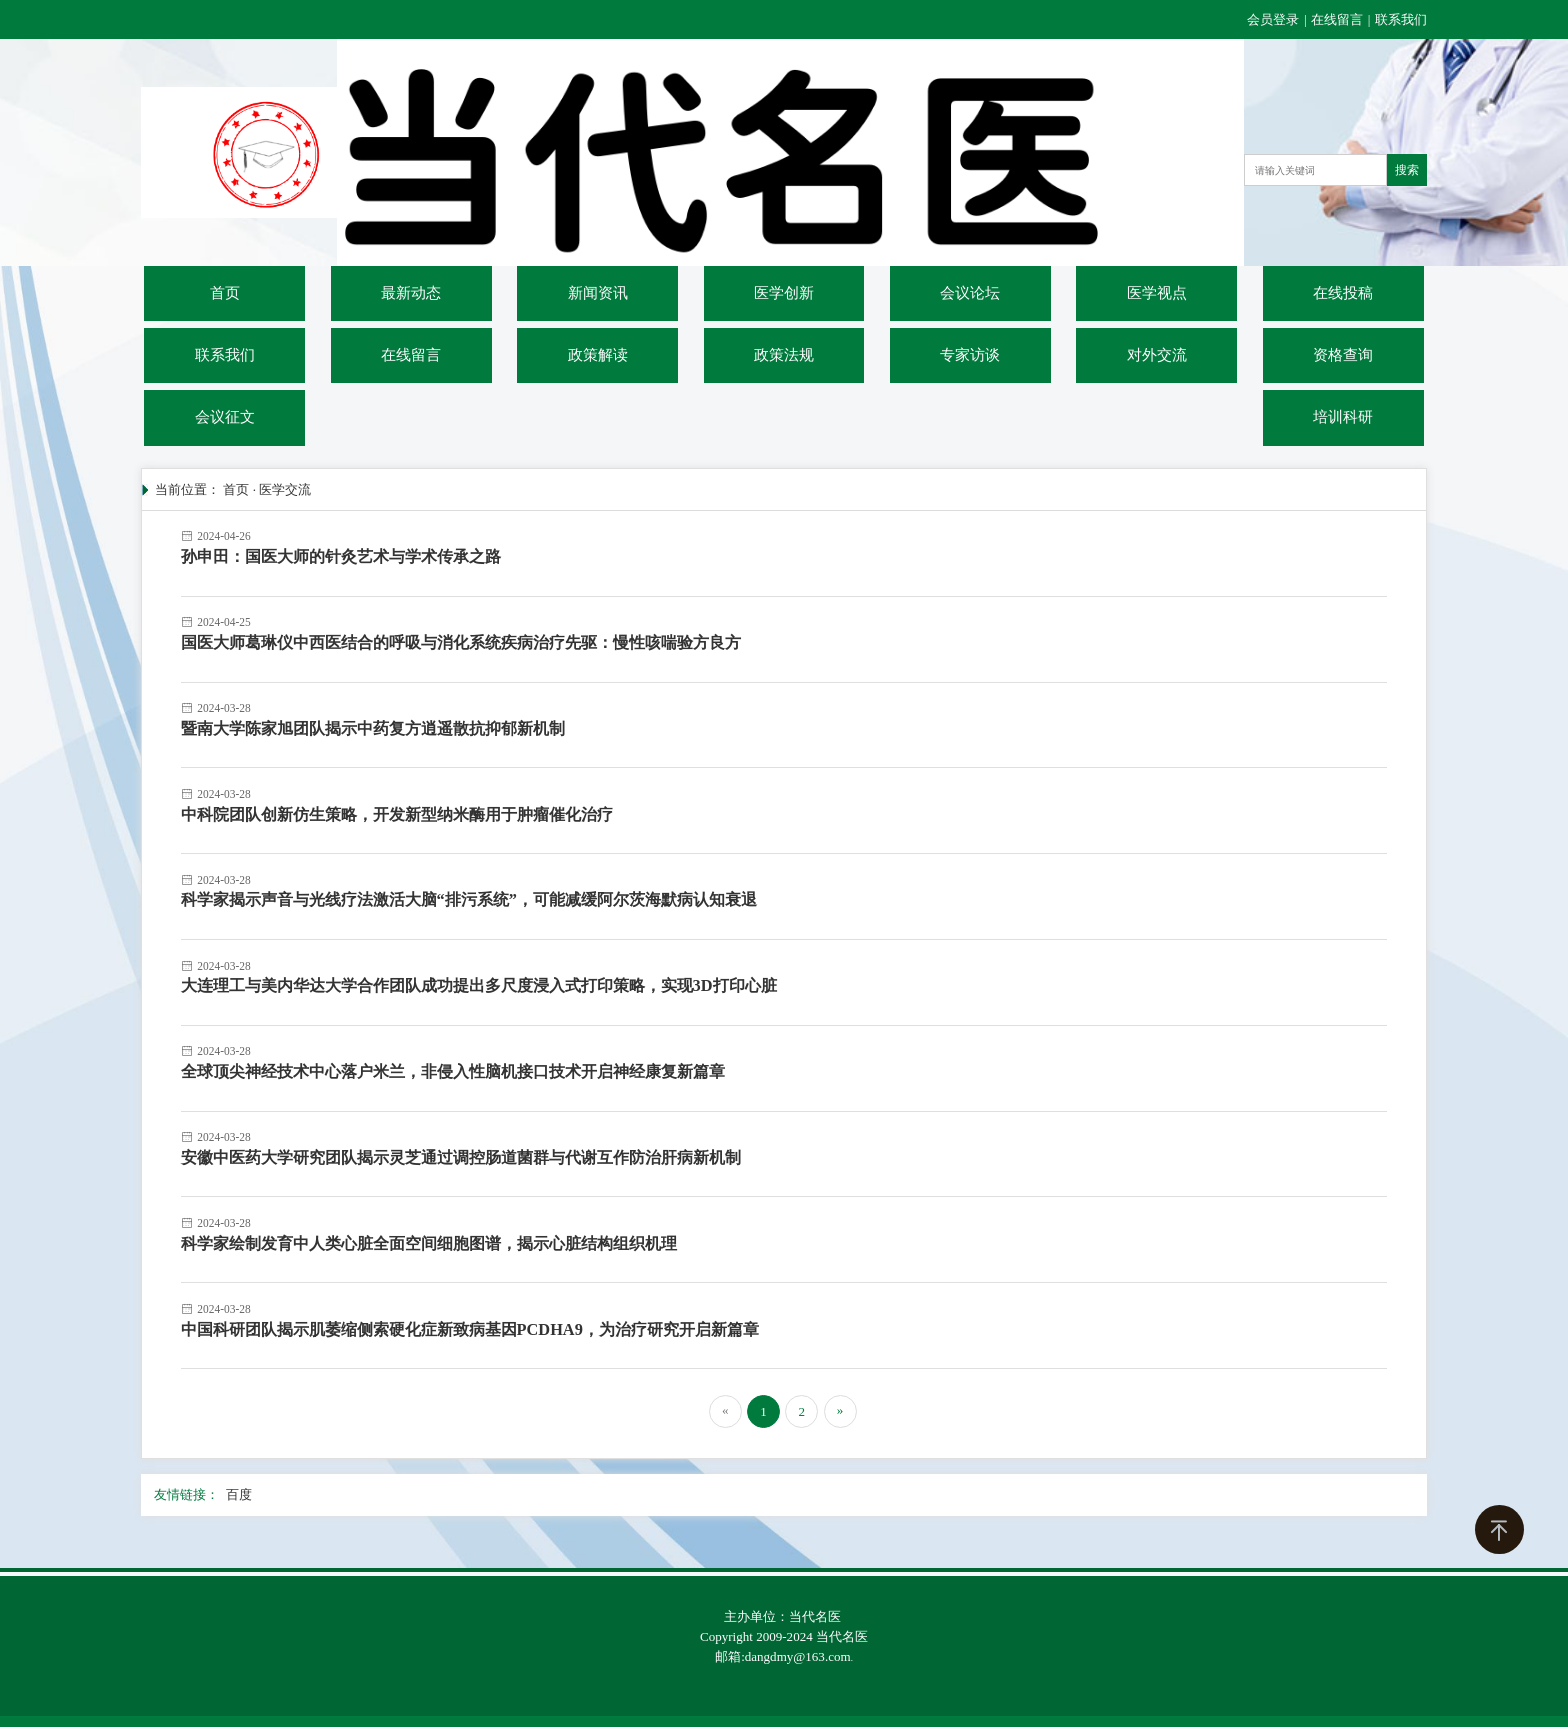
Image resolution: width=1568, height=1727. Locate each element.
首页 (225, 293)
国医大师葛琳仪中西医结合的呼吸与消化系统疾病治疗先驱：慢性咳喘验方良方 (461, 642)
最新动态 (411, 293)
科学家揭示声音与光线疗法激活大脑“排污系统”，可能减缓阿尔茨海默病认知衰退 (469, 899)
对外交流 (1157, 355)
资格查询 (1343, 355)
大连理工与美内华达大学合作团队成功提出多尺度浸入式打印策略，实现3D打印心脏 (479, 985)
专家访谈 (970, 355)
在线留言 (1337, 19)
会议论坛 (970, 293)
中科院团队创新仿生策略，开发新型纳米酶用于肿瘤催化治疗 (397, 814)
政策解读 (598, 355)
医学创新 (784, 293)
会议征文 (225, 417)
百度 (239, 1494)
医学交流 (285, 489)
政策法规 (784, 355)
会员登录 (1274, 19)
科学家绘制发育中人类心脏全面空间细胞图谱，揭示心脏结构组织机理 (429, 1243)
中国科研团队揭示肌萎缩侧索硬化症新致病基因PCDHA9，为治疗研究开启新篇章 (470, 1329)
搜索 (1407, 170)
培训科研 (1343, 417)
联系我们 (1401, 19)
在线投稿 (1343, 293)
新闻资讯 (598, 293)
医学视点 (1157, 293)
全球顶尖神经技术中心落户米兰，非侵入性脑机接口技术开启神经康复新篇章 (453, 1071)
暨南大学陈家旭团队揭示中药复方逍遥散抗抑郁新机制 (373, 728)
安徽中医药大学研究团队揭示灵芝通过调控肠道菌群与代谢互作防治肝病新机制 (461, 1157)
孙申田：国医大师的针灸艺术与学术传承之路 (341, 556)
